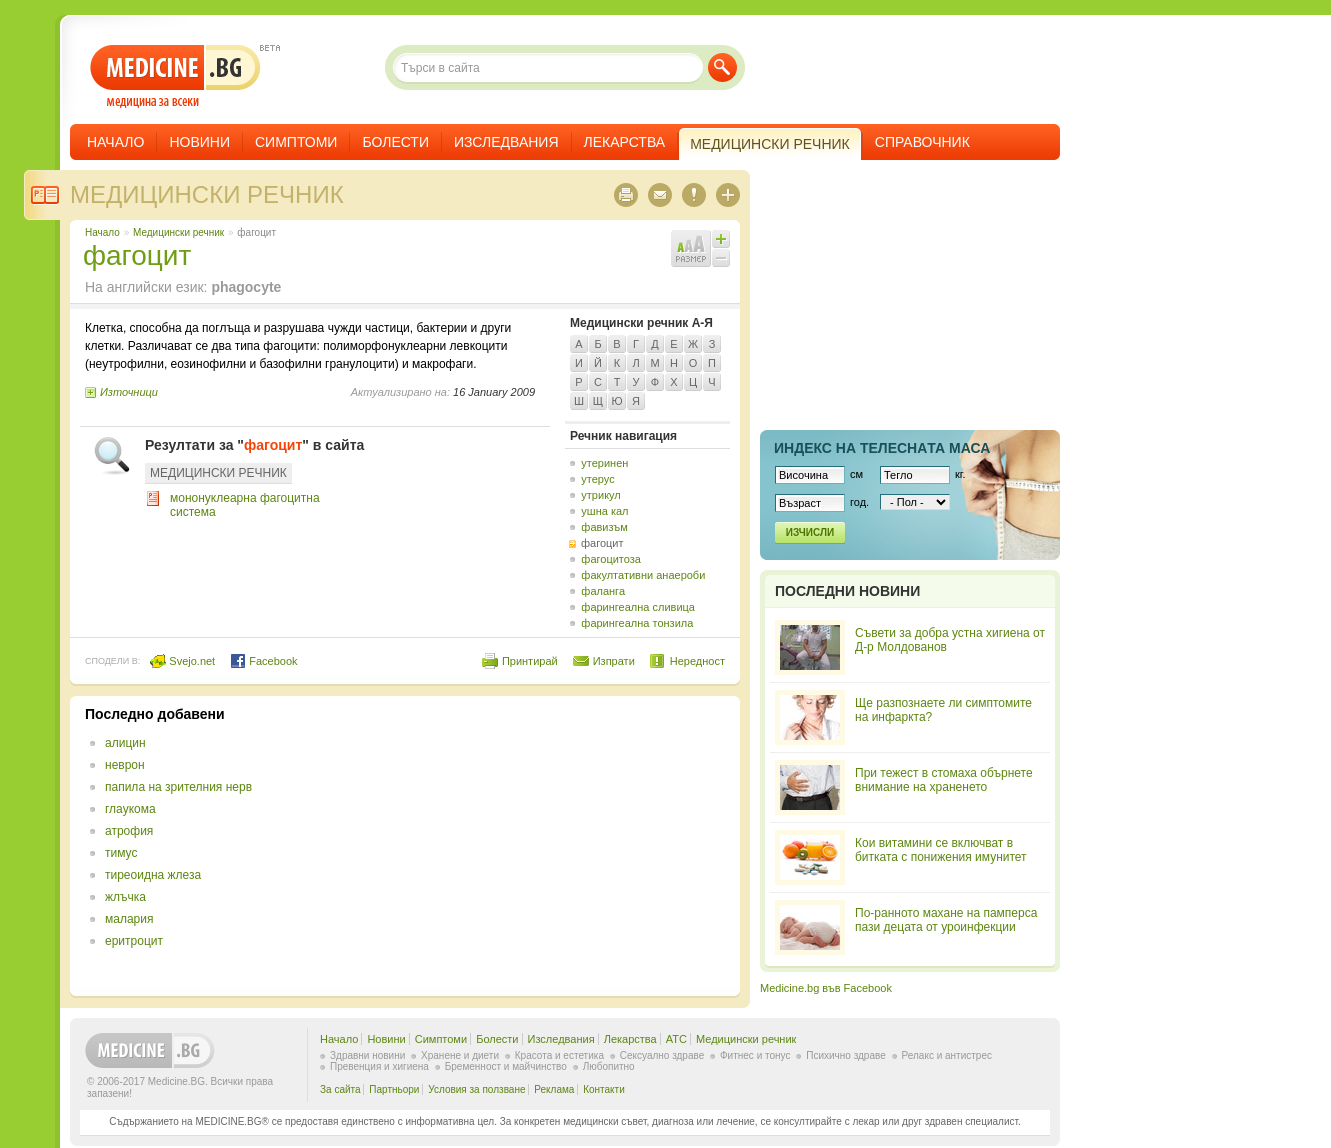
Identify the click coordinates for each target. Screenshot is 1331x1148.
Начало (115, 142)
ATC (676, 1039)
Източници (129, 392)
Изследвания (506, 142)
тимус (121, 853)
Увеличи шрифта (721, 239)
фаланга (603, 591)
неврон (125, 765)
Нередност (697, 661)
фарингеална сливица (638, 607)
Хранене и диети (460, 1055)
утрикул (600, 495)
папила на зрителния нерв (178, 787)
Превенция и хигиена (379, 1066)
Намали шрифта (721, 258)
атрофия (129, 831)
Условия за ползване (476, 1089)
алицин (125, 743)
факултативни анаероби (643, 575)
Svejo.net (182, 661)
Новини (199, 142)
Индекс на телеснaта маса (882, 448)
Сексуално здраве (662, 1055)
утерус (597, 479)
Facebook (263, 661)
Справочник (922, 142)
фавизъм (604, 527)
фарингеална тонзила (637, 623)
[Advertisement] (562, 846)
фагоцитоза (611, 559)
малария (129, 919)
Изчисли (810, 532)
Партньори (394, 1089)
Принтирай (530, 661)
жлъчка (125, 897)
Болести (395, 142)
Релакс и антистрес (947, 1055)
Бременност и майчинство (506, 1066)
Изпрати (614, 661)
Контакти (604, 1089)
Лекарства (625, 142)
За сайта (340, 1089)
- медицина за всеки (175, 76)
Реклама (554, 1089)
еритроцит (134, 941)
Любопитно (609, 1066)
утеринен (604, 463)
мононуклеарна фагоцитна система (245, 505)
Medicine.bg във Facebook (826, 988)
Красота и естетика (559, 1055)
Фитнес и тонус (755, 1055)
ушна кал (604, 511)
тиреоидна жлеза (153, 875)
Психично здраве (846, 1055)
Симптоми (296, 142)
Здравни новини (367, 1055)
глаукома (130, 809)
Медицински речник (207, 194)
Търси (722, 67)
